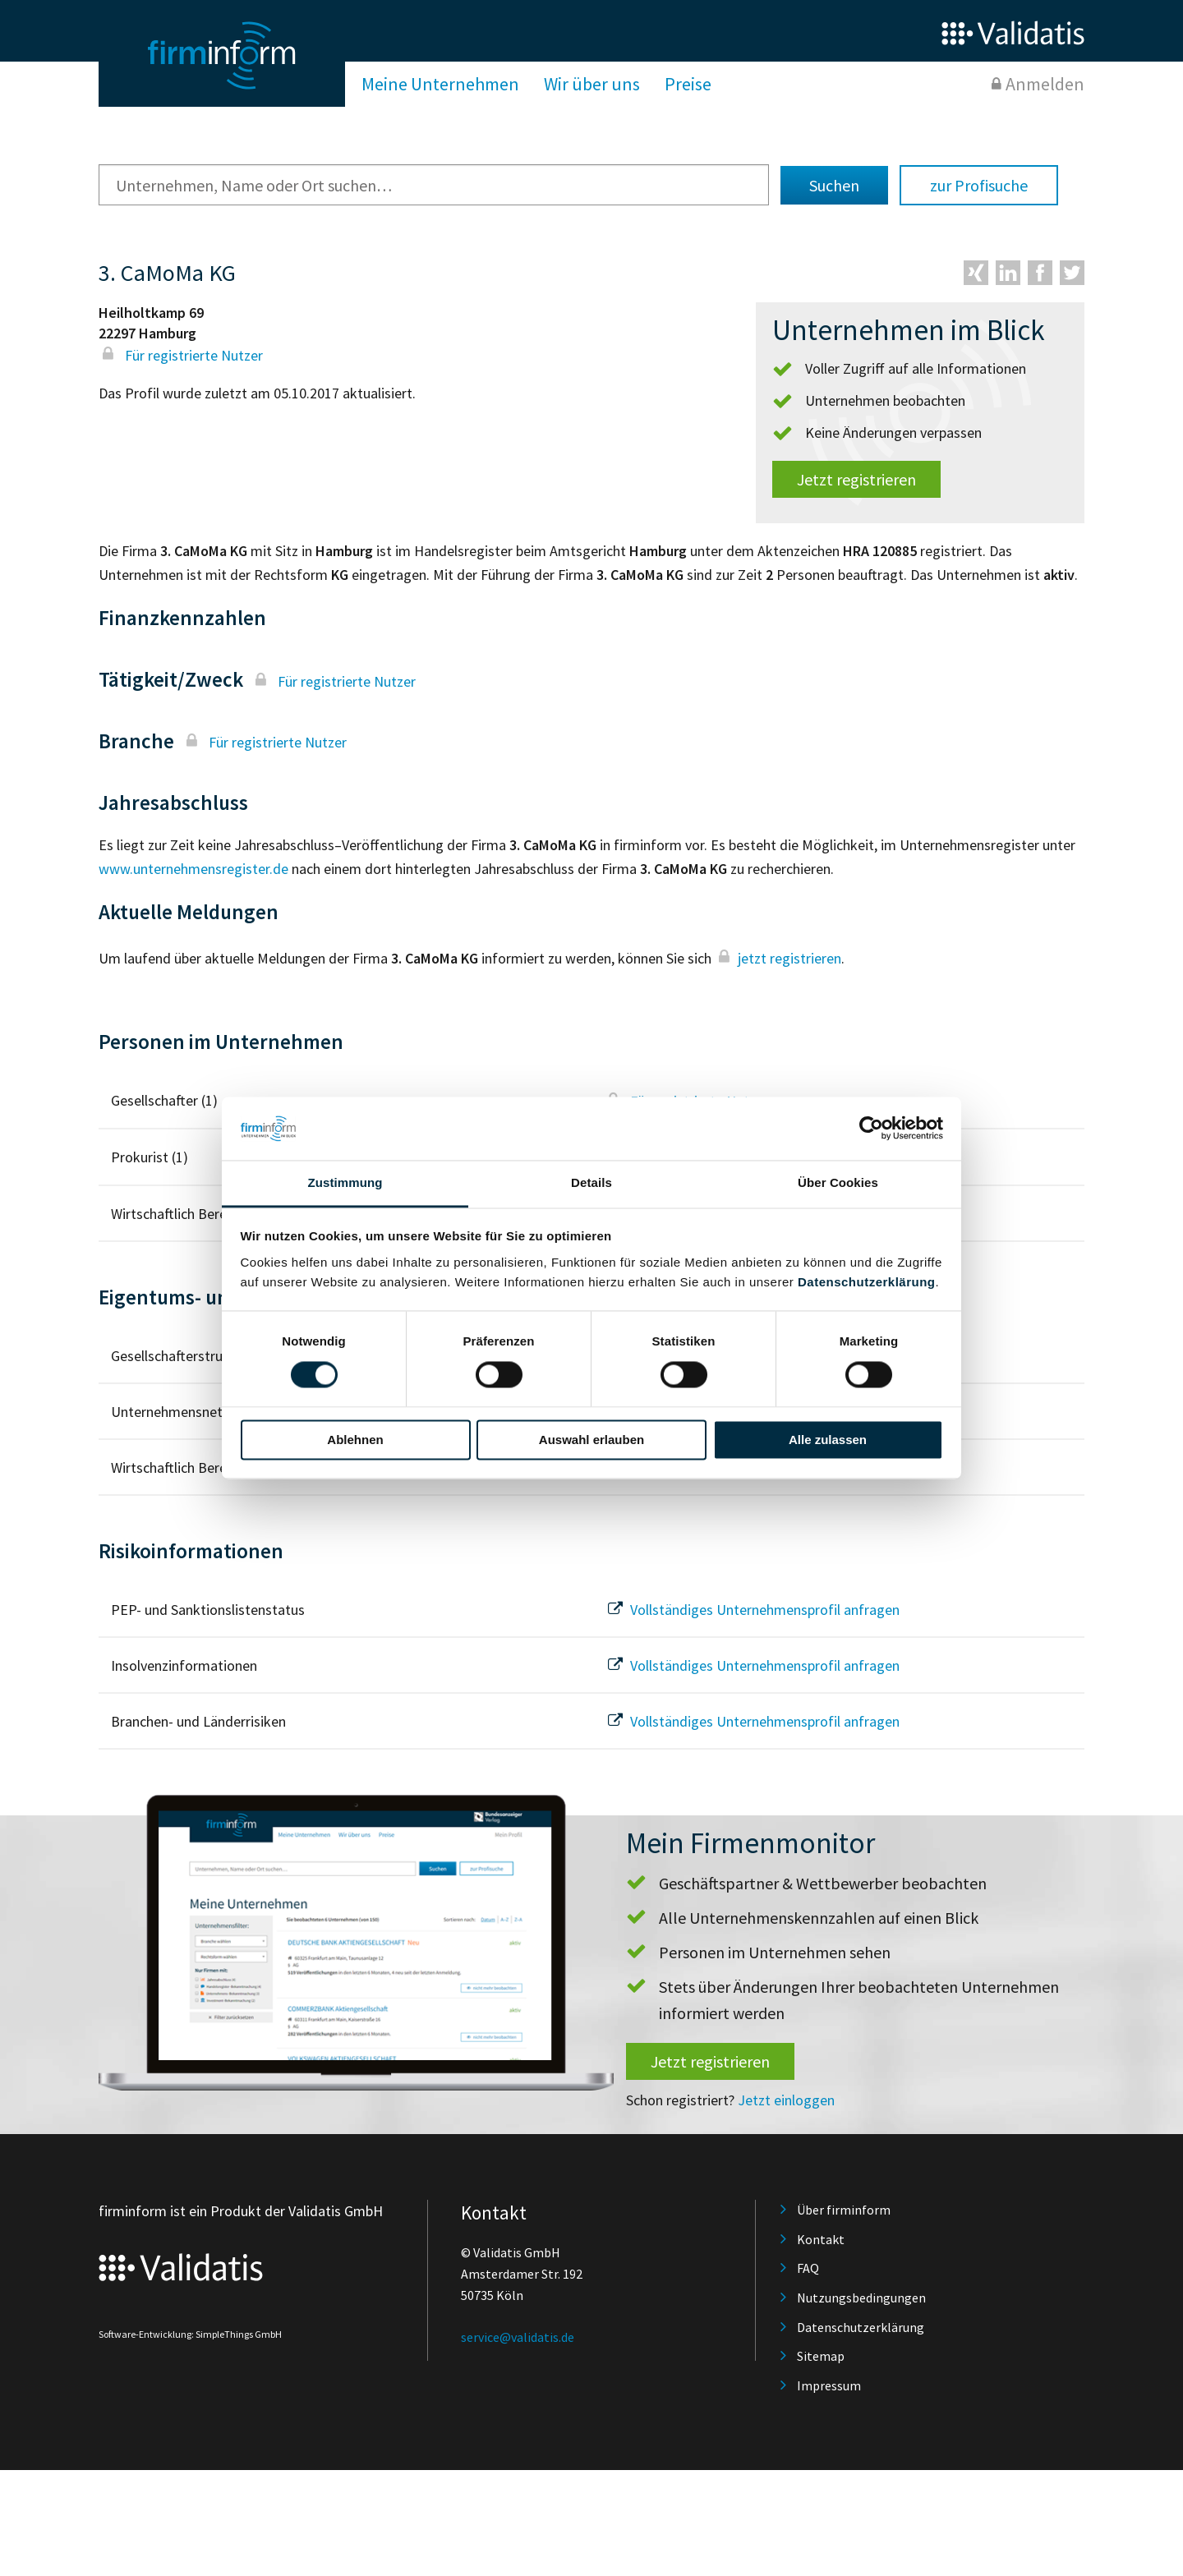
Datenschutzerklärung (867, 1282)
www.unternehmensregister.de (193, 868)
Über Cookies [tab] (838, 1182)
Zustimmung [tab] (345, 1182)
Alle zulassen (828, 1440)
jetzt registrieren (778, 958)
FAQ (808, 2268)
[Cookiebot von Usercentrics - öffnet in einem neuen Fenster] (871, 1128)
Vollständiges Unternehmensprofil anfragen (752, 1609)
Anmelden (1045, 83)
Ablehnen (355, 1440)
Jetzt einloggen (786, 2100)
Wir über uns (592, 83)
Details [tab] (591, 1182)
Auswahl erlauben (591, 1440)
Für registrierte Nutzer (181, 355)
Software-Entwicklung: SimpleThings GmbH (190, 2334)
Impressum (829, 2385)
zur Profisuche (979, 185)
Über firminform (844, 2209)
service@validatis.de (517, 2337)
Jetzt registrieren (856, 479)
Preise (688, 83)
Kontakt (821, 2239)
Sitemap (821, 2356)
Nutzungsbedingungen (861, 2297)
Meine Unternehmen (440, 83)
